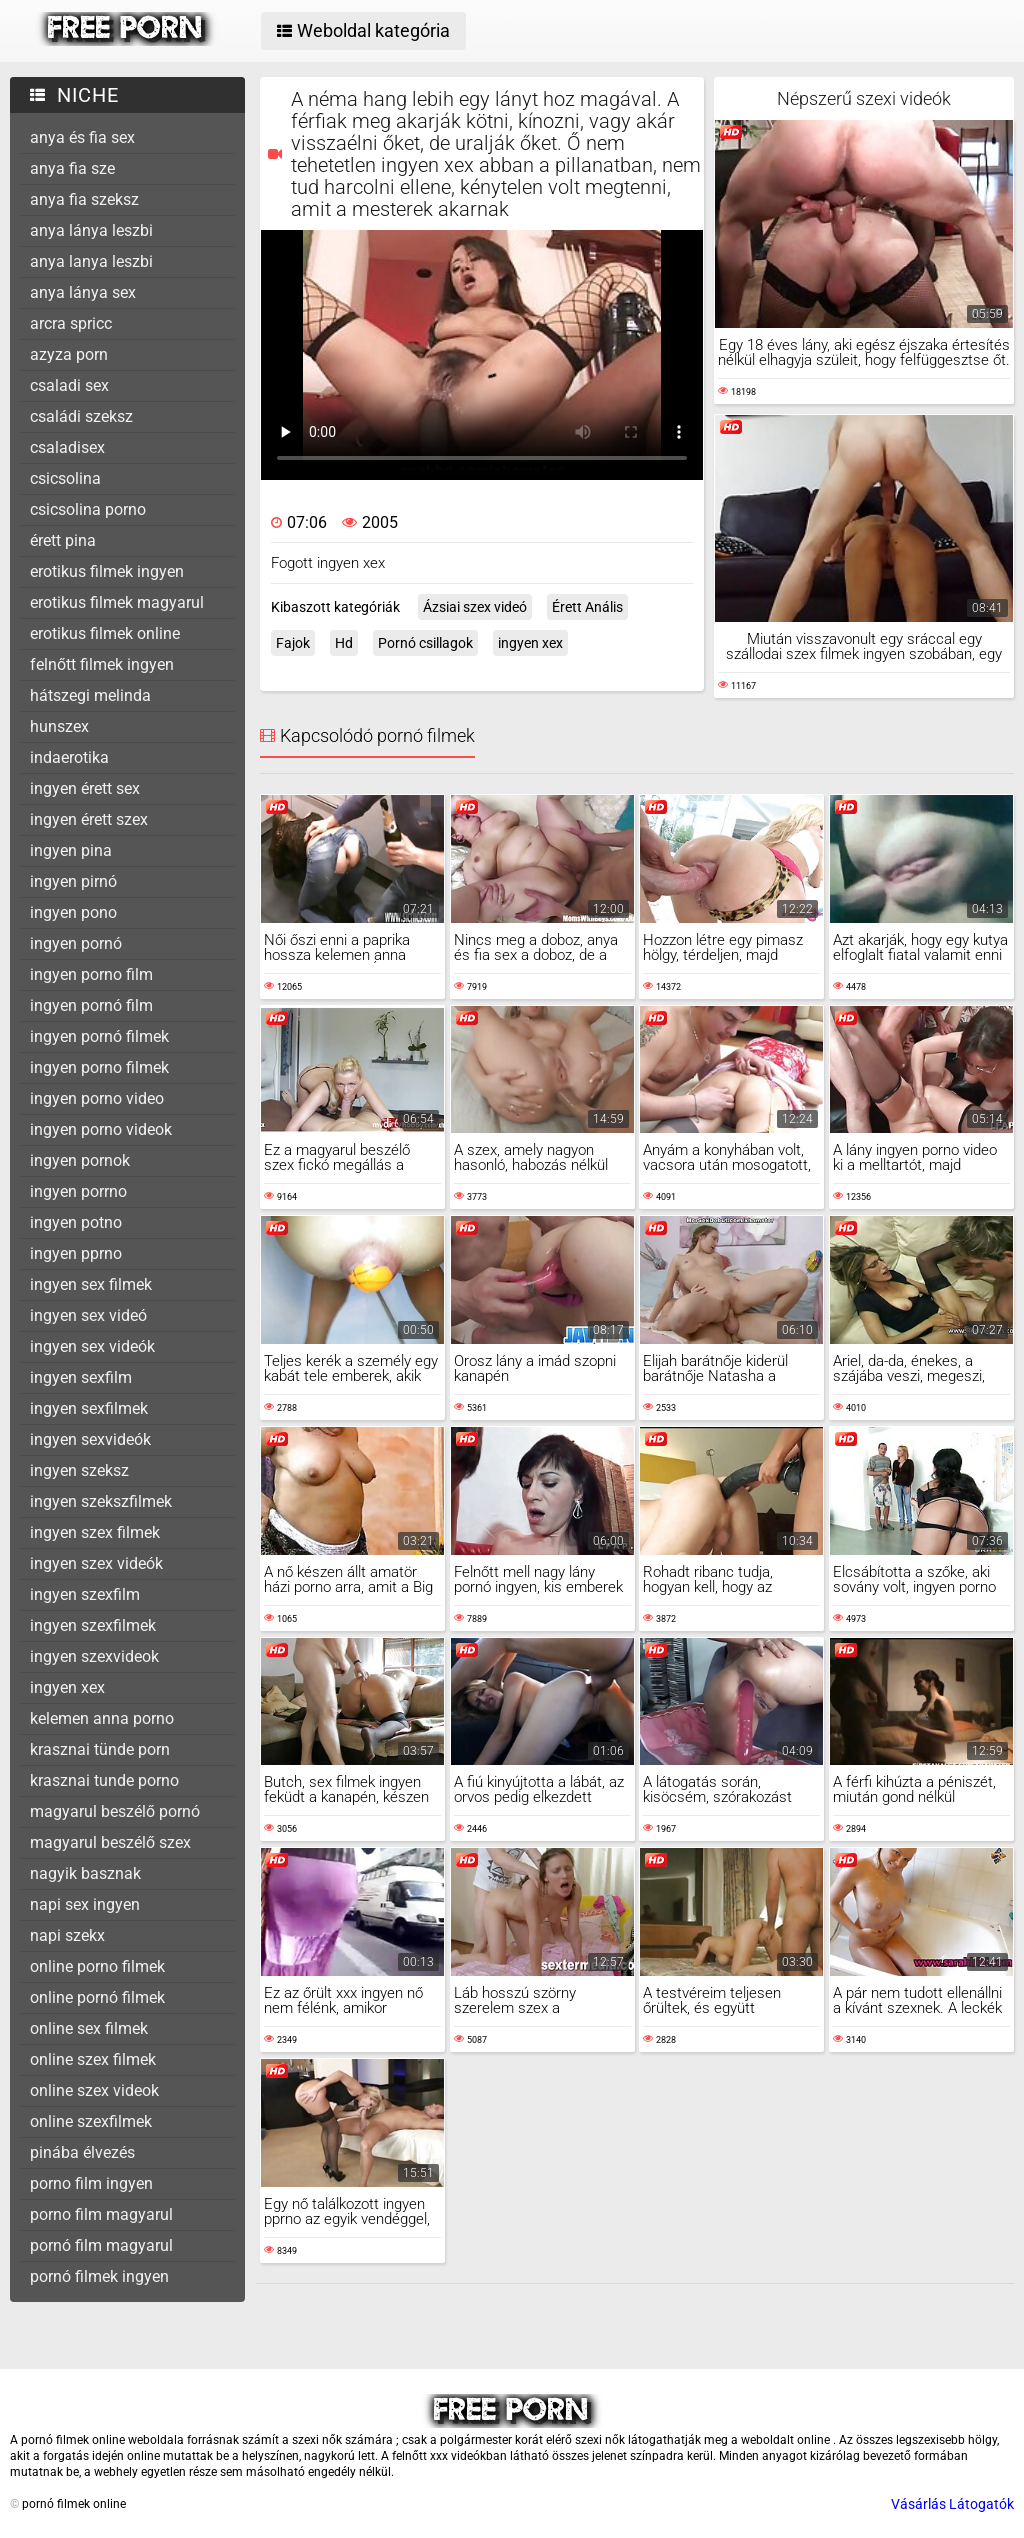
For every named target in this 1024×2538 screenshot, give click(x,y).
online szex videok (94, 2090)
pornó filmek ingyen (99, 2276)
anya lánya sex (83, 292)
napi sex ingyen (85, 1904)
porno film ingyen (91, 2183)
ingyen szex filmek (95, 1532)
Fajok (293, 643)
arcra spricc (71, 323)
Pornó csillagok (425, 643)
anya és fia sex (82, 137)
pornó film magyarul (101, 2245)
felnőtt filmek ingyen (102, 664)
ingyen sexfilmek (89, 1408)
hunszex (59, 726)
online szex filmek (93, 2059)
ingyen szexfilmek (93, 1625)
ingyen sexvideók (90, 1439)
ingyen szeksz (79, 1470)
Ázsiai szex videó (475, 607)
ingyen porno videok (101, 1129)
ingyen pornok (80, 1160)
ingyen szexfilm (85, 1594)
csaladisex (67, 447)
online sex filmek (89, 2028)
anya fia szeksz (84, 199)
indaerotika (69, 757)
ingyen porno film (91, 974)
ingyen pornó (76, 943)
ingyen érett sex (85, 788)
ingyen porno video (97, 1098)
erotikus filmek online (105, 633)
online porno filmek (97, 1966)
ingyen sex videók (92, 1346)
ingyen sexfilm (81, 1377)
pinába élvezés (82, 2152)
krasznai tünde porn (100, 1749)
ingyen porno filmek (99, 1067)
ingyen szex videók (96, 1563)
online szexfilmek (91, 2121)
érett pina (63, 540)
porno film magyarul (101, 2214)
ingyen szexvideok (94, 1656)
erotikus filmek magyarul (117, 602)
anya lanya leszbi (91, 261)
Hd (344, 643)
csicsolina (65, 478)
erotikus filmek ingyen (107, 571)
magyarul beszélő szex (110, 1842)
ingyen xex (67, 1687)
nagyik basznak (85, 1873)
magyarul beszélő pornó (115, 1811)
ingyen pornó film (91, 1005)
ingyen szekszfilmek (101, 1501)
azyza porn (69, 354)
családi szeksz (81, 416)
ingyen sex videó (88, 1315)
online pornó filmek (97, 1997)
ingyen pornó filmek (99, 1036)
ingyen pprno (76, 1253)
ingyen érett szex (89, 819)
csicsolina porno (88, 509)
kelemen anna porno (102, 1718)
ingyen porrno (78, 1191)
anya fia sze (72, 168)
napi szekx (67, 1935)
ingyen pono (73, 912)
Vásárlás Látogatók (952, 2504)
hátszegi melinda (90, 695)
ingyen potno (76, 1222)
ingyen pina (71, 850)
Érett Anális (587, 607)
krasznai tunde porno (104, 1780)
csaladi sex (69, 385)
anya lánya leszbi (91, 230)
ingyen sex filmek (91, 1284)
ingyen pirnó (73, 881)
